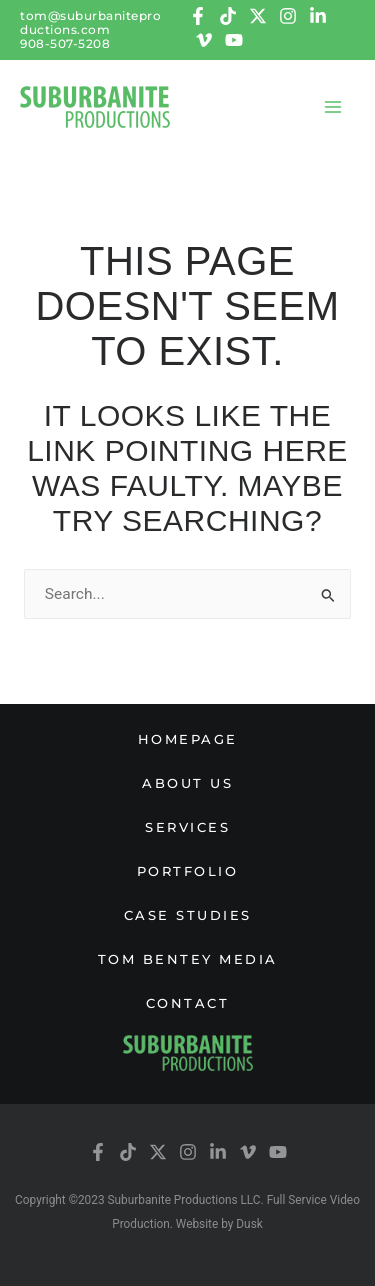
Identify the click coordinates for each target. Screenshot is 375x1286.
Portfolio (188, 871)
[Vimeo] (204, 40)
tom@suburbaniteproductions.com (90, 22)
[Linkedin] (318, 16)
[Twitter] (258, 16)
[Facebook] (198, 16)
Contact (188, 1003)
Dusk (249, 1224)
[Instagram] (288, 16)
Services (187, 827)
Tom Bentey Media (188, 959)
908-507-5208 (65, 43)
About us (187, 783)
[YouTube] (234, 40)
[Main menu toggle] (333, 106)
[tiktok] (228, 16)
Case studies (188, 915)
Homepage (188, 739)
